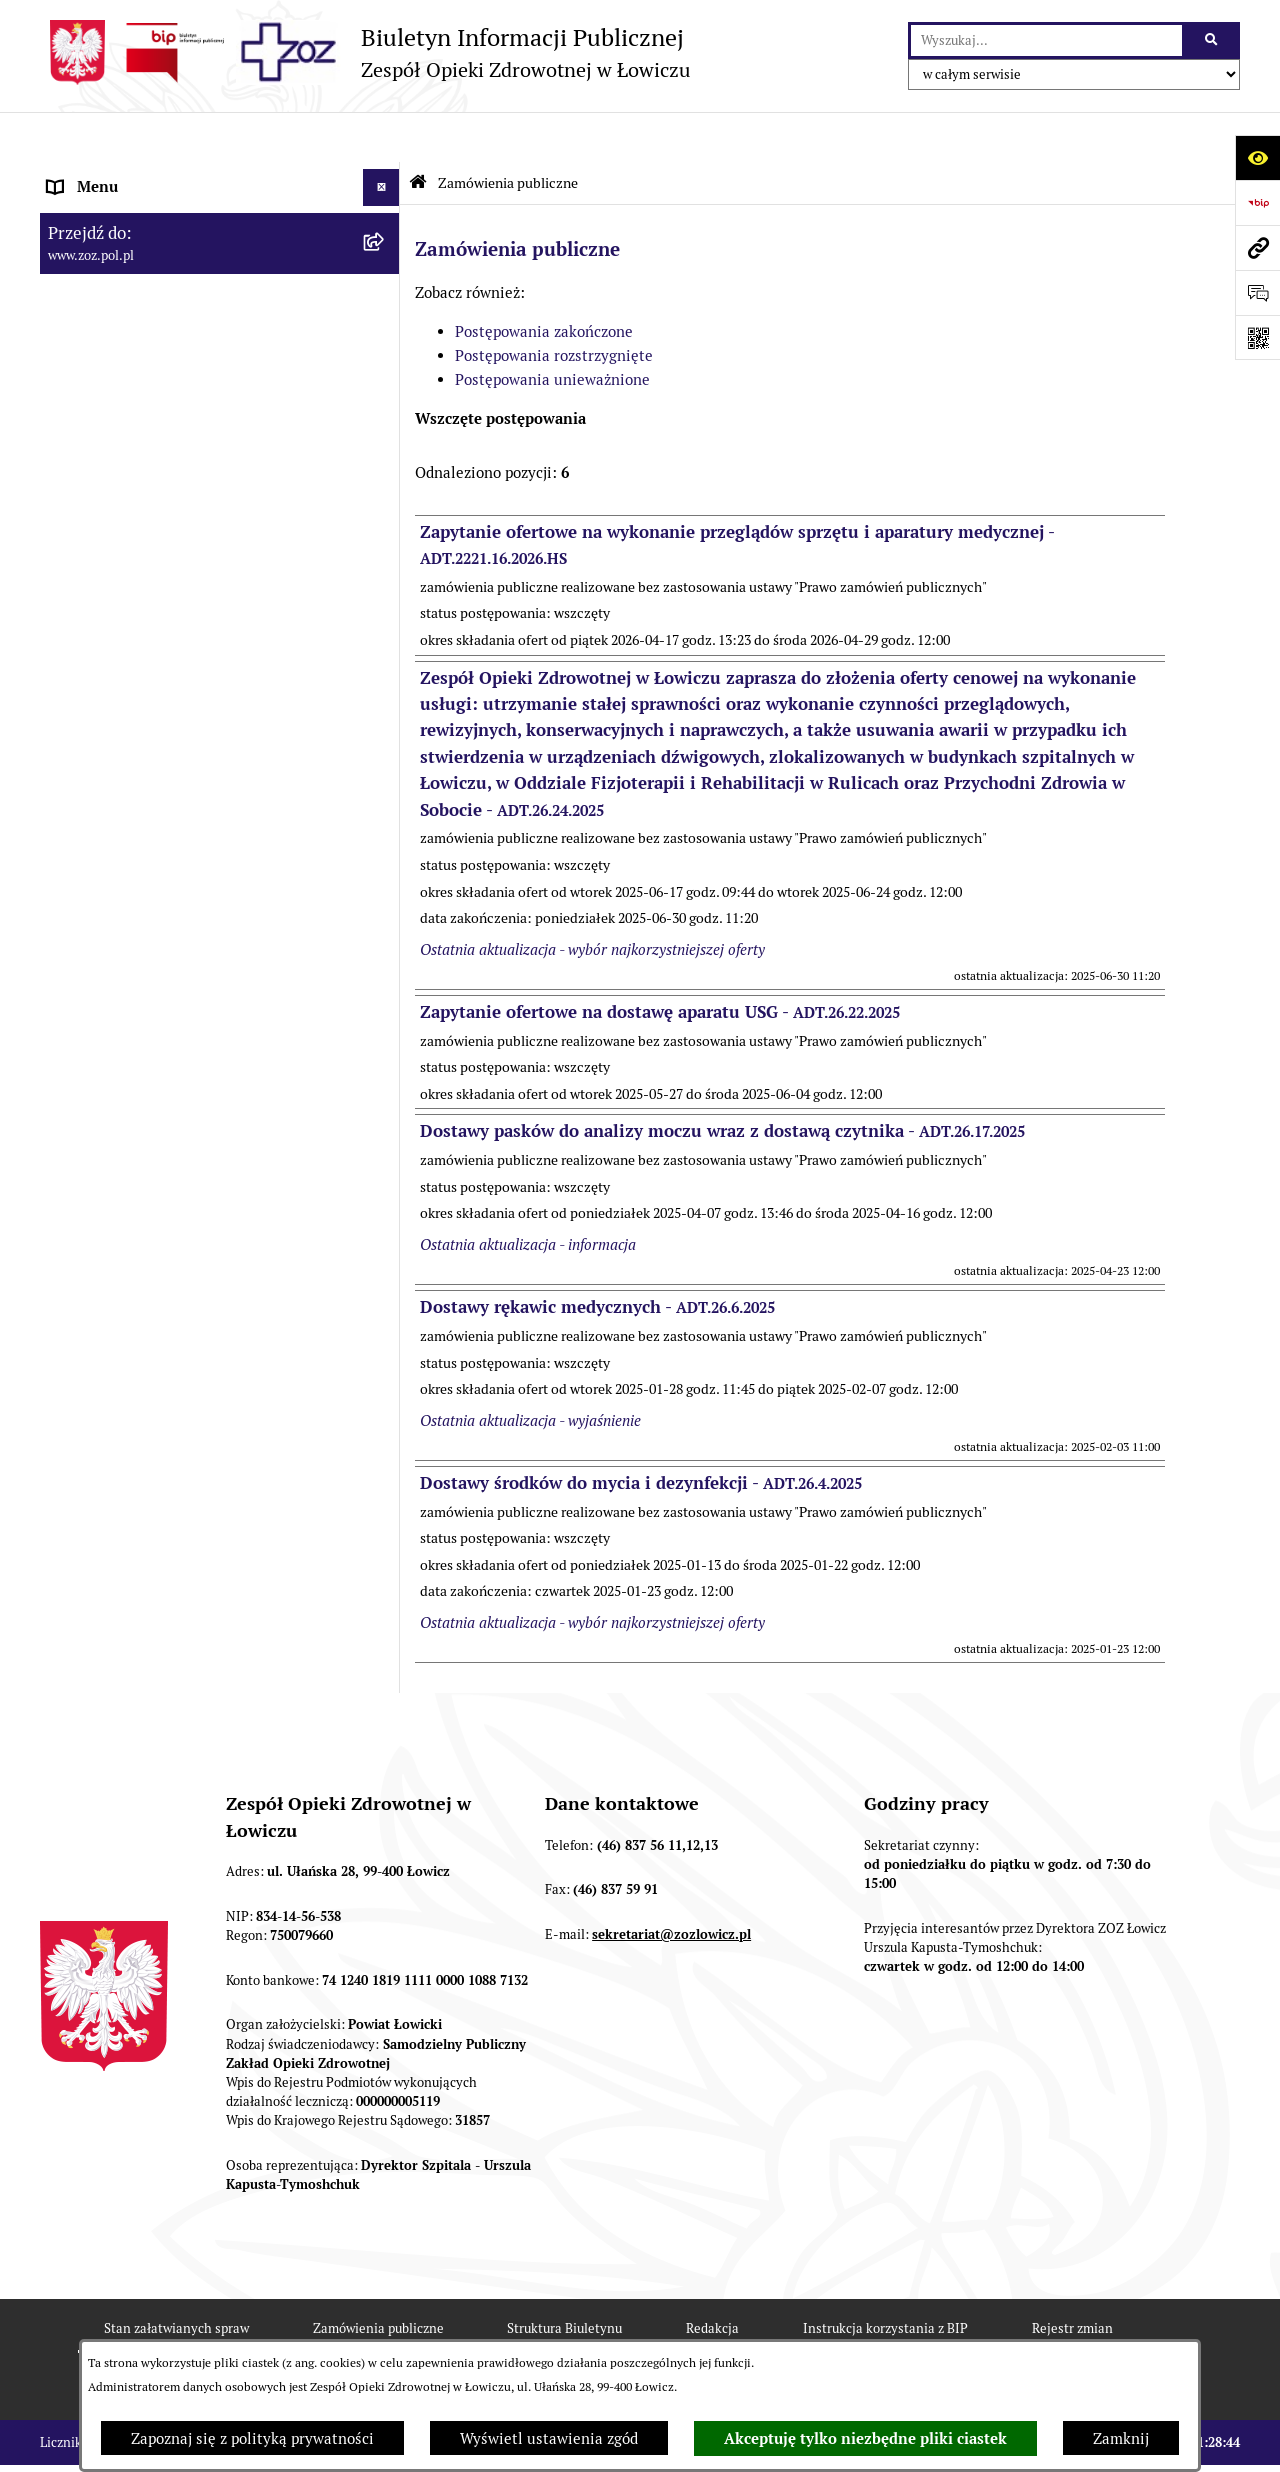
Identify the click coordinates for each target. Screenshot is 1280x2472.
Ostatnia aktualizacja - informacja (528, 1194)
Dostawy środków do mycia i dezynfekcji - (641, 1433)
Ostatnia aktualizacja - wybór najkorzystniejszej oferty (592, 899)
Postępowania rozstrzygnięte (554, 305)
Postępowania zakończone (544, 281)
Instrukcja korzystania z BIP (885, 2278)
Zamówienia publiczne (508, 133)
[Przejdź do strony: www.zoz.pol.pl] (1257, 247)
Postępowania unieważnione (552, 329)
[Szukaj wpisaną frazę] (1212, 41)
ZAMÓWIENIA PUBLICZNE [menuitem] (138, 565)
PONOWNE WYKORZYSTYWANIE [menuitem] (162, 511)
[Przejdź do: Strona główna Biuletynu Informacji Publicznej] (418, 132)
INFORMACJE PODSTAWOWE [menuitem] (147, 174)
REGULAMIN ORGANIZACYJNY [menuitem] (153, 249)
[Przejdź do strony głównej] (365, 52)
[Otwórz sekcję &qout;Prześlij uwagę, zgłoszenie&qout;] (1257, 292)
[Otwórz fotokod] (1257, 337)
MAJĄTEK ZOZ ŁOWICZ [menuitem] (127, 399)
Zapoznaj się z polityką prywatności (252, 2438)
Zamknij (1121, 2438)
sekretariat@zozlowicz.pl (671, 1884)
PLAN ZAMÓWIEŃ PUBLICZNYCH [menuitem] (162, 602)
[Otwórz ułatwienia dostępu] (1257, 157)
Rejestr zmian (1072, 2278)
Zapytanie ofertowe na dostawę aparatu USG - (660, 962)
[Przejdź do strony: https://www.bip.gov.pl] (1257, 202)
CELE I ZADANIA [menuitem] (105, 361)
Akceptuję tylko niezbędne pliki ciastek (865, 2439)
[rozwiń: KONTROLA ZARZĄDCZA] (385, 437)
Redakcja (712, 2278)
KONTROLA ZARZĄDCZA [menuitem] (134, 436)
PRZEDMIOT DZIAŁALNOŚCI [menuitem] (146, 324)
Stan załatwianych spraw (176, 2278)
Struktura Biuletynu (564, 2278)
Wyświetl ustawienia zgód (549, 2438)
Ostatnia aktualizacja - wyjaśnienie (530, 1370)
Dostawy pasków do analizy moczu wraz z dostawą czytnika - (722, 1082)
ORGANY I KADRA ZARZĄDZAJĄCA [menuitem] (169, 286)
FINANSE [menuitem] (79, 474)
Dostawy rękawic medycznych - (597, 1257)
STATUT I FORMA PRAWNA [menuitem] (140, 211)
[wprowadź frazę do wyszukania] (1046, 41)
